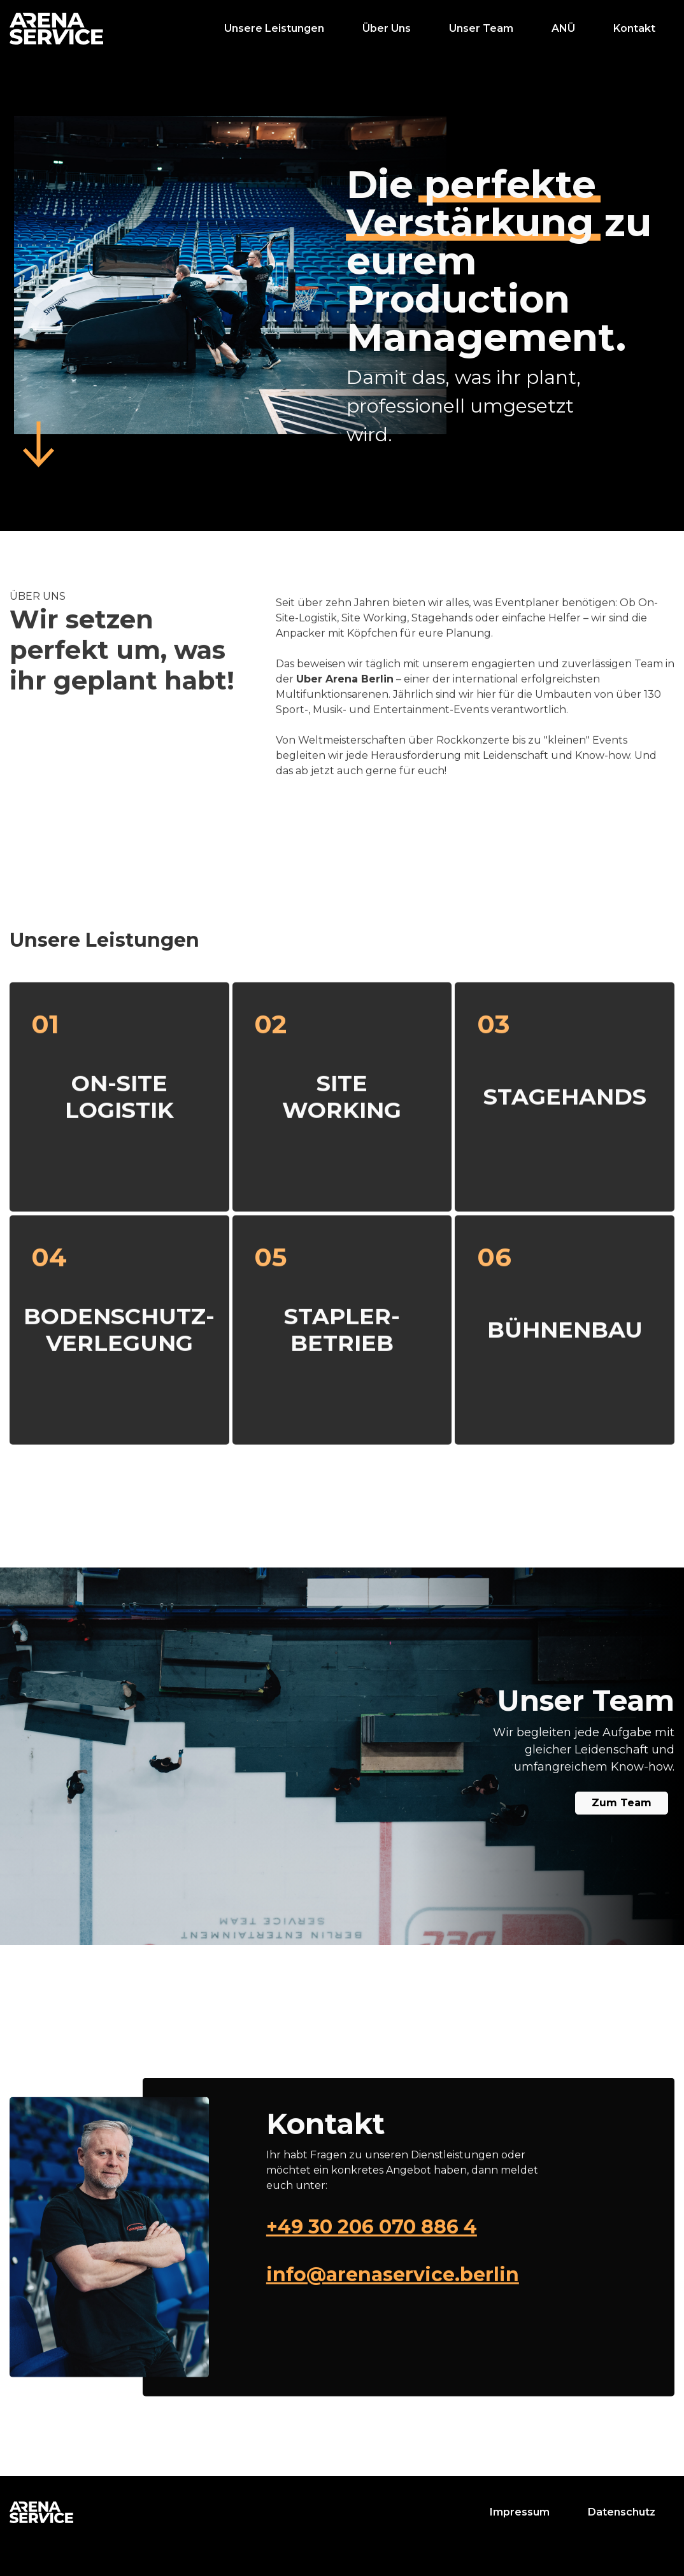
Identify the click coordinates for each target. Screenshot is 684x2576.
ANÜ (563, 28)
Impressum (520, 2512)
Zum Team (622, 1803)
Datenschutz (621, 2512)
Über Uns (386, 28)
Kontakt (634, 28)
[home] (56, 29)
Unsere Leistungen (274, 28)
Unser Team (481, 28)
